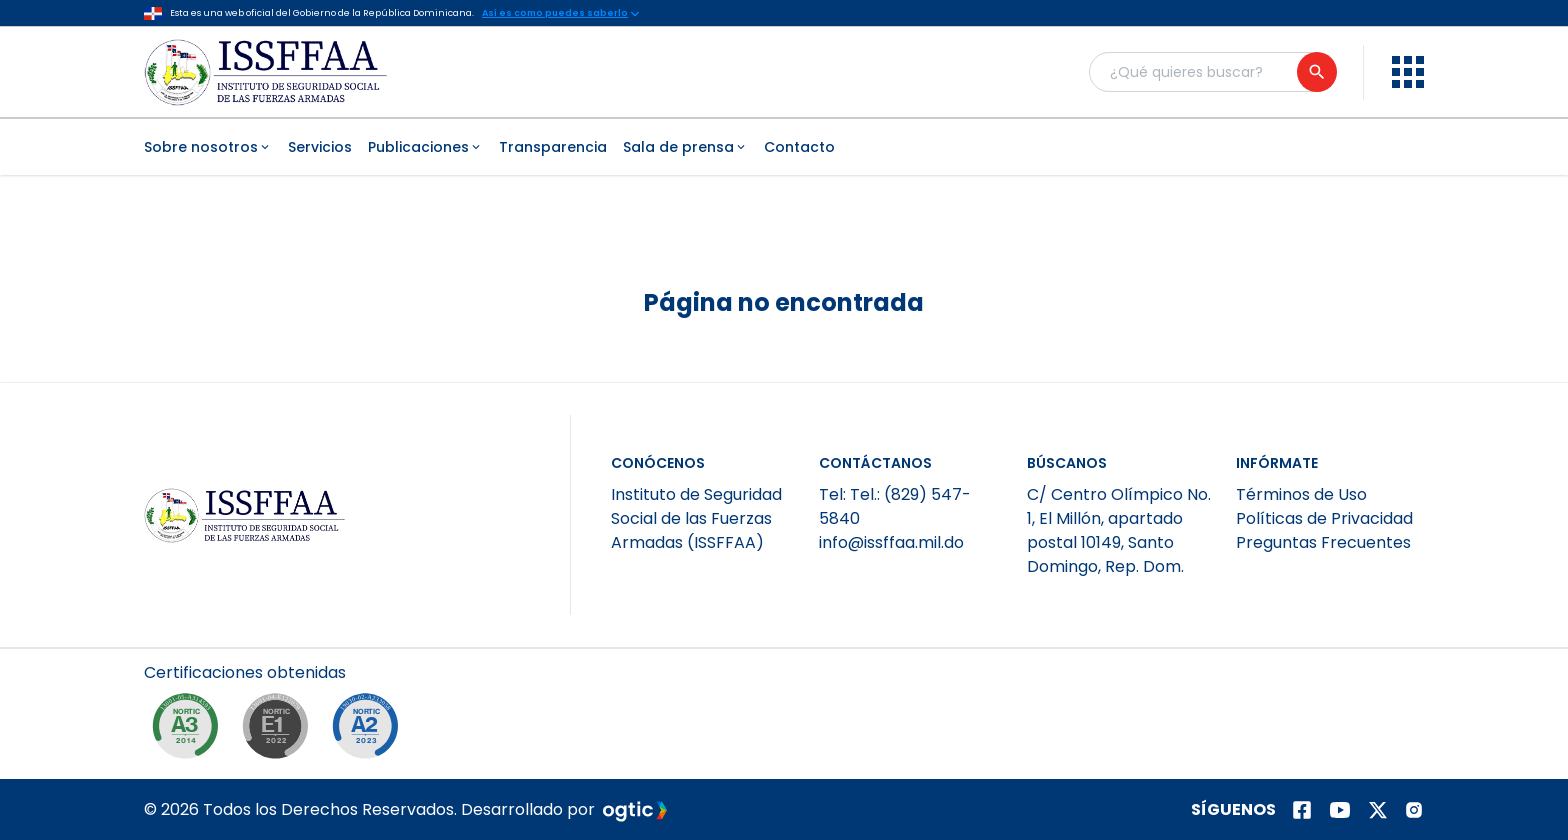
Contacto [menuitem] (799, 147)
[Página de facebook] (1302, 810)
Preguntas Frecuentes (1323, 542)
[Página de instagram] (1414, 810)
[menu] (1408, 72)
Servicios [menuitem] (320, 147)
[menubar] (784, 147)
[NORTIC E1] (280, 731)
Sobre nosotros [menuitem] (208, 147)
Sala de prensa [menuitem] (685, 147)
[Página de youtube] (1340, 810)
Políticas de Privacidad (1324, 518)
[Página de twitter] (1378, 810)
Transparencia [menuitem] (553, 147)
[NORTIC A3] (190, 731)
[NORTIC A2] (370, 731)
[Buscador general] (1212, 72)
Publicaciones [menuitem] (425, 147)
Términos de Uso (1301, 494)
